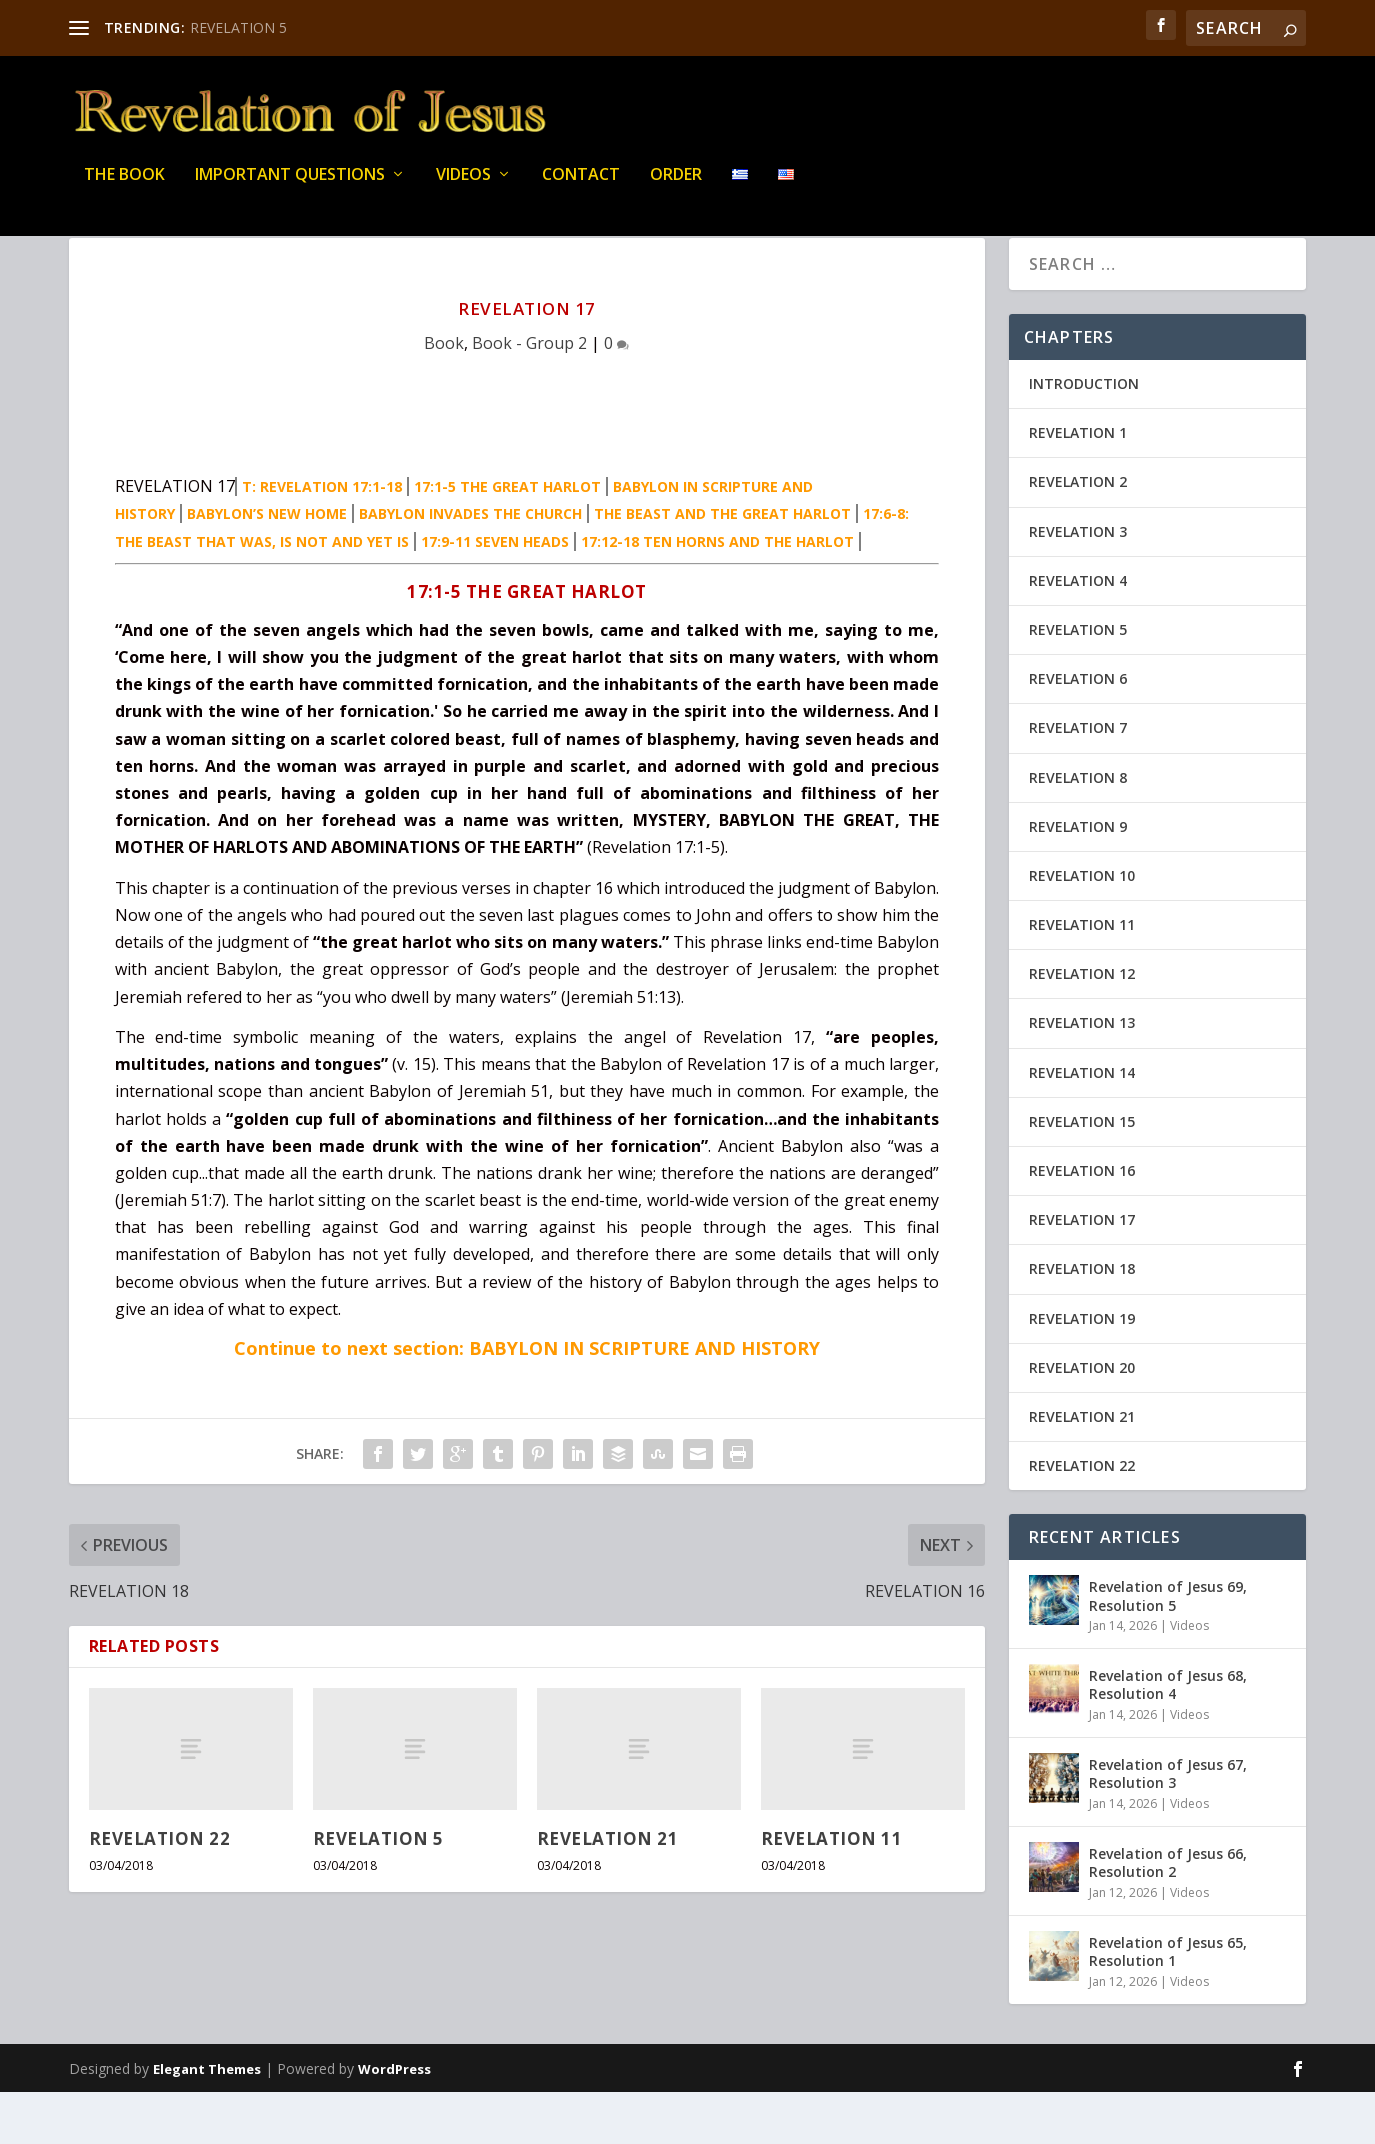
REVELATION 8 (1078, 829)
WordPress (394, 2121)
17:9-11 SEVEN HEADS (495, 593)
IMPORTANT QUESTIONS (290, 189)
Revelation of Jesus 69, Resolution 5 (1168, 1647)
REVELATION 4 (1078, 632)
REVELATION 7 (1078, 779)
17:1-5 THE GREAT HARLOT (507, 538)
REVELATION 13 (1082, 1074)
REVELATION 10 (1082, 927)
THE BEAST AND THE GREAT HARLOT (722, 565)
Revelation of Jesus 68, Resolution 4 (1168, 1736)
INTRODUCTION (1084, 435)
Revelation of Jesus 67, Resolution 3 (1168, 1825)
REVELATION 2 (1078, 533)
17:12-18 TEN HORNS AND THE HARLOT (717, 593)
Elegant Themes (207, 2121)
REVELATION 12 (1082, 1025)
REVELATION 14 (1082, 1124)
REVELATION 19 (1082, 1370)
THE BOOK (124, 189)
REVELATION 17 (1082, 1271)
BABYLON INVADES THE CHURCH (470, 565)
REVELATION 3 (1078, 583)
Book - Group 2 (529, 395)
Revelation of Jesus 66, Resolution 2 (1168, 1914)
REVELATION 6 (1078, 730)
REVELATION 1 (1078, 484)
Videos (463, 189)
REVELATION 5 (238, 27)
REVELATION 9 (1078, 878)
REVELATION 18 (1082, 1320)
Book (444, 395)
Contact (581, 189)
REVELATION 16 (1082, 1222)
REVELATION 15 (1082, 1173)
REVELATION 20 (1082, 1419)
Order (676, 189)
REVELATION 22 (160, 1890)
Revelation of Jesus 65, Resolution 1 (1168, 2003)
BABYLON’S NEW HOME (267, 565)
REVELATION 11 (832, 1890)
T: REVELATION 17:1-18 (322, 538)
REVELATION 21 (608, 1890)
